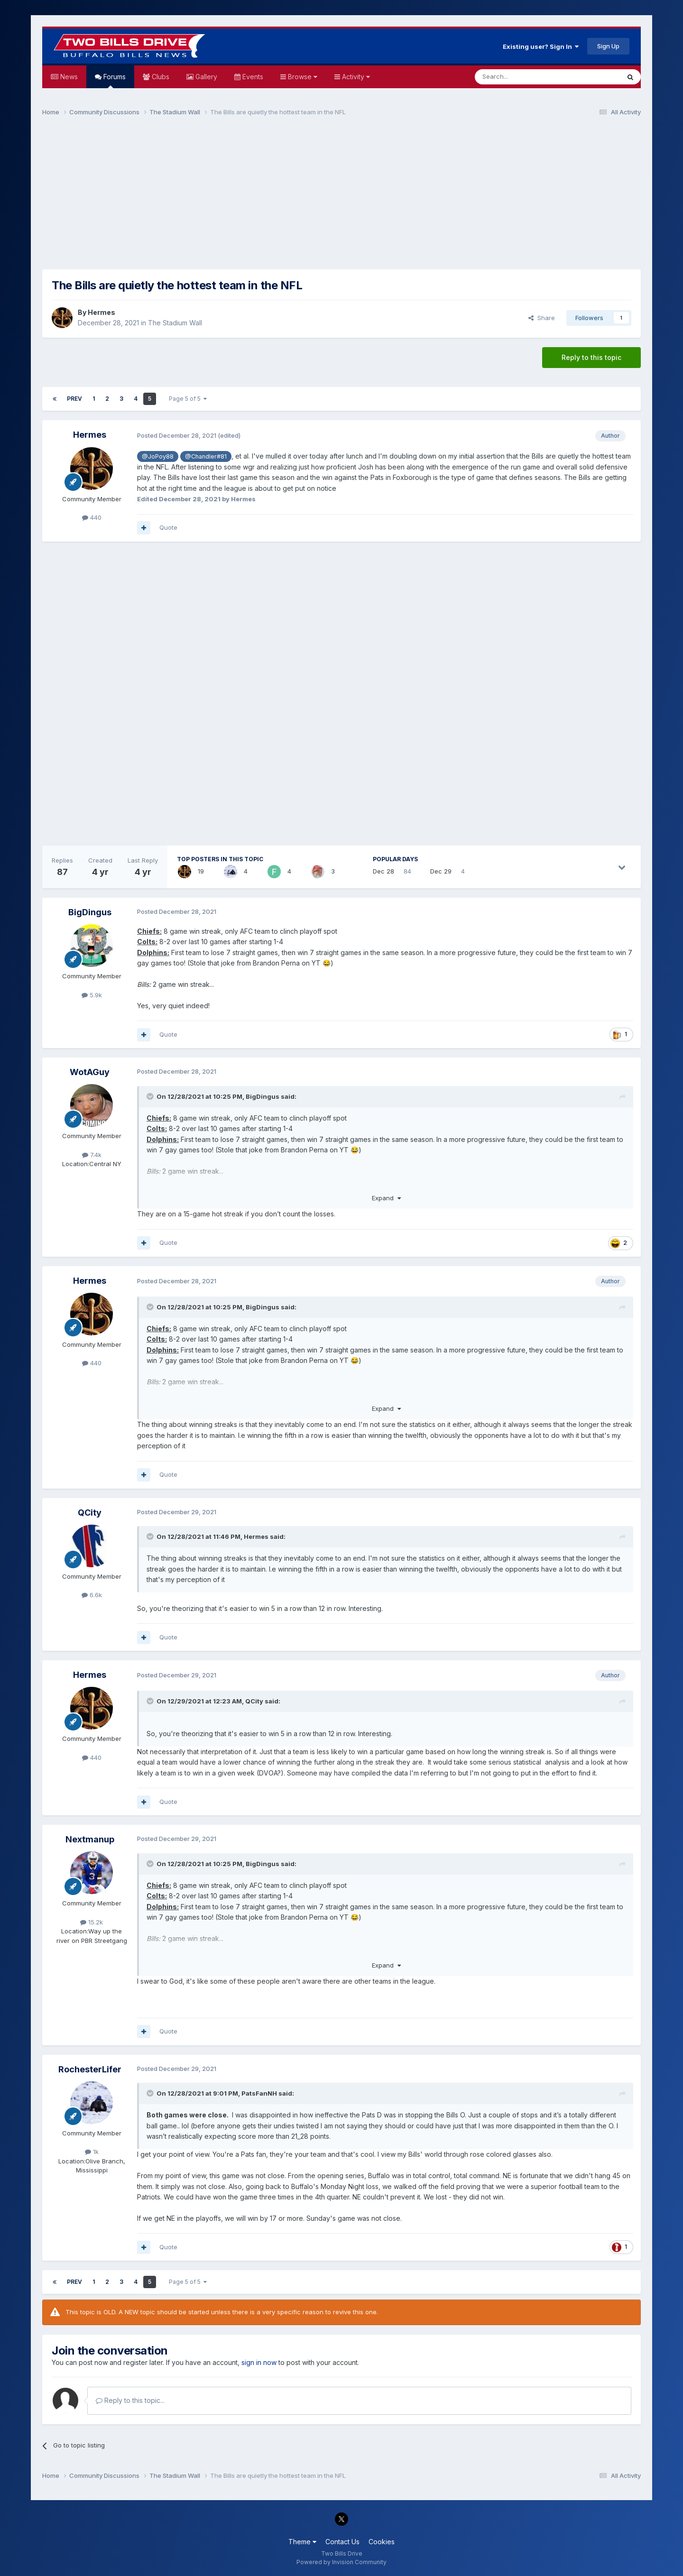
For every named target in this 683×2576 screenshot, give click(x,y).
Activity (355, 77)
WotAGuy (90, 1072)
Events (251, 77)
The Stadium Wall (175, 323)
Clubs (159, 77)
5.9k (92, 995)
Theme (302, 2542)
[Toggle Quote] (151, 1096)
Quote (168, 527)
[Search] (523, 76)
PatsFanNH (259, 2093)
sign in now (259, 2362)
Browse (301, 77)
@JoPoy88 (158, 456)
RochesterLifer (89, 2069)
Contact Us (342, 2542)
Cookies (382, 2542)
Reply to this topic (591, 357)
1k (92, 2151)
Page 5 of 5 (188, 398)
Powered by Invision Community (341, 2562)
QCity (90, 1513)
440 (92, 517)
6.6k (92, 1595)
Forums (114, 80)
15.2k (91, 1922)
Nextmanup (89, 1839)
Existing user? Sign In (541, 46)
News (68, 77)
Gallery (205, 77)
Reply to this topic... (130, 2400)
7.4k (92, 1155)
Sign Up (608, 46)
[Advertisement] (341, 197)
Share (541, 318)
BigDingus (89, 912)
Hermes (101, 312)
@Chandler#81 (206, 456)
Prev (74, 398)
